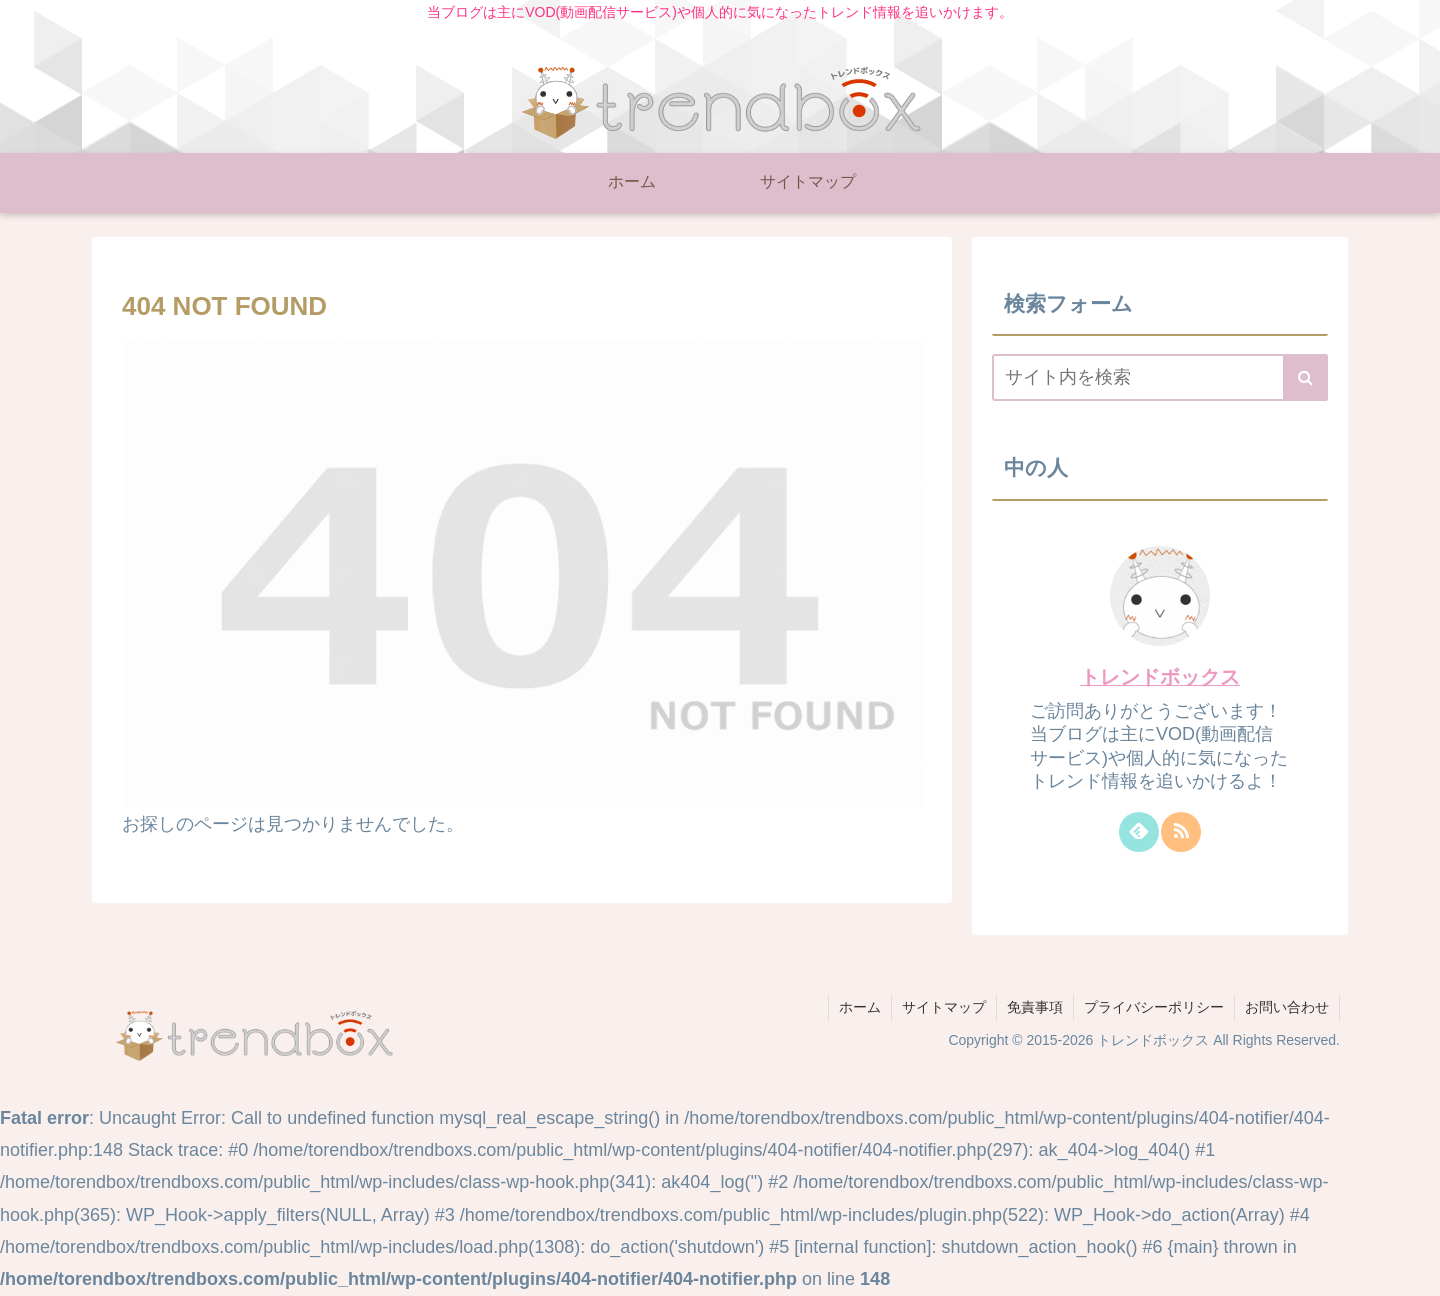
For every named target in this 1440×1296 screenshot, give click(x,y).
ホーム (860, 1007)
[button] (1305, 377)
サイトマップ (944, 1007)
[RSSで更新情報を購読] (1181, 832)
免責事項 (1035, 1007)
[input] (1160, 377)
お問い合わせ (1287, 1007)
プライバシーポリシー (1154, 1007)
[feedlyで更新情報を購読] (1139, 832)
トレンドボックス (1160, 677)
